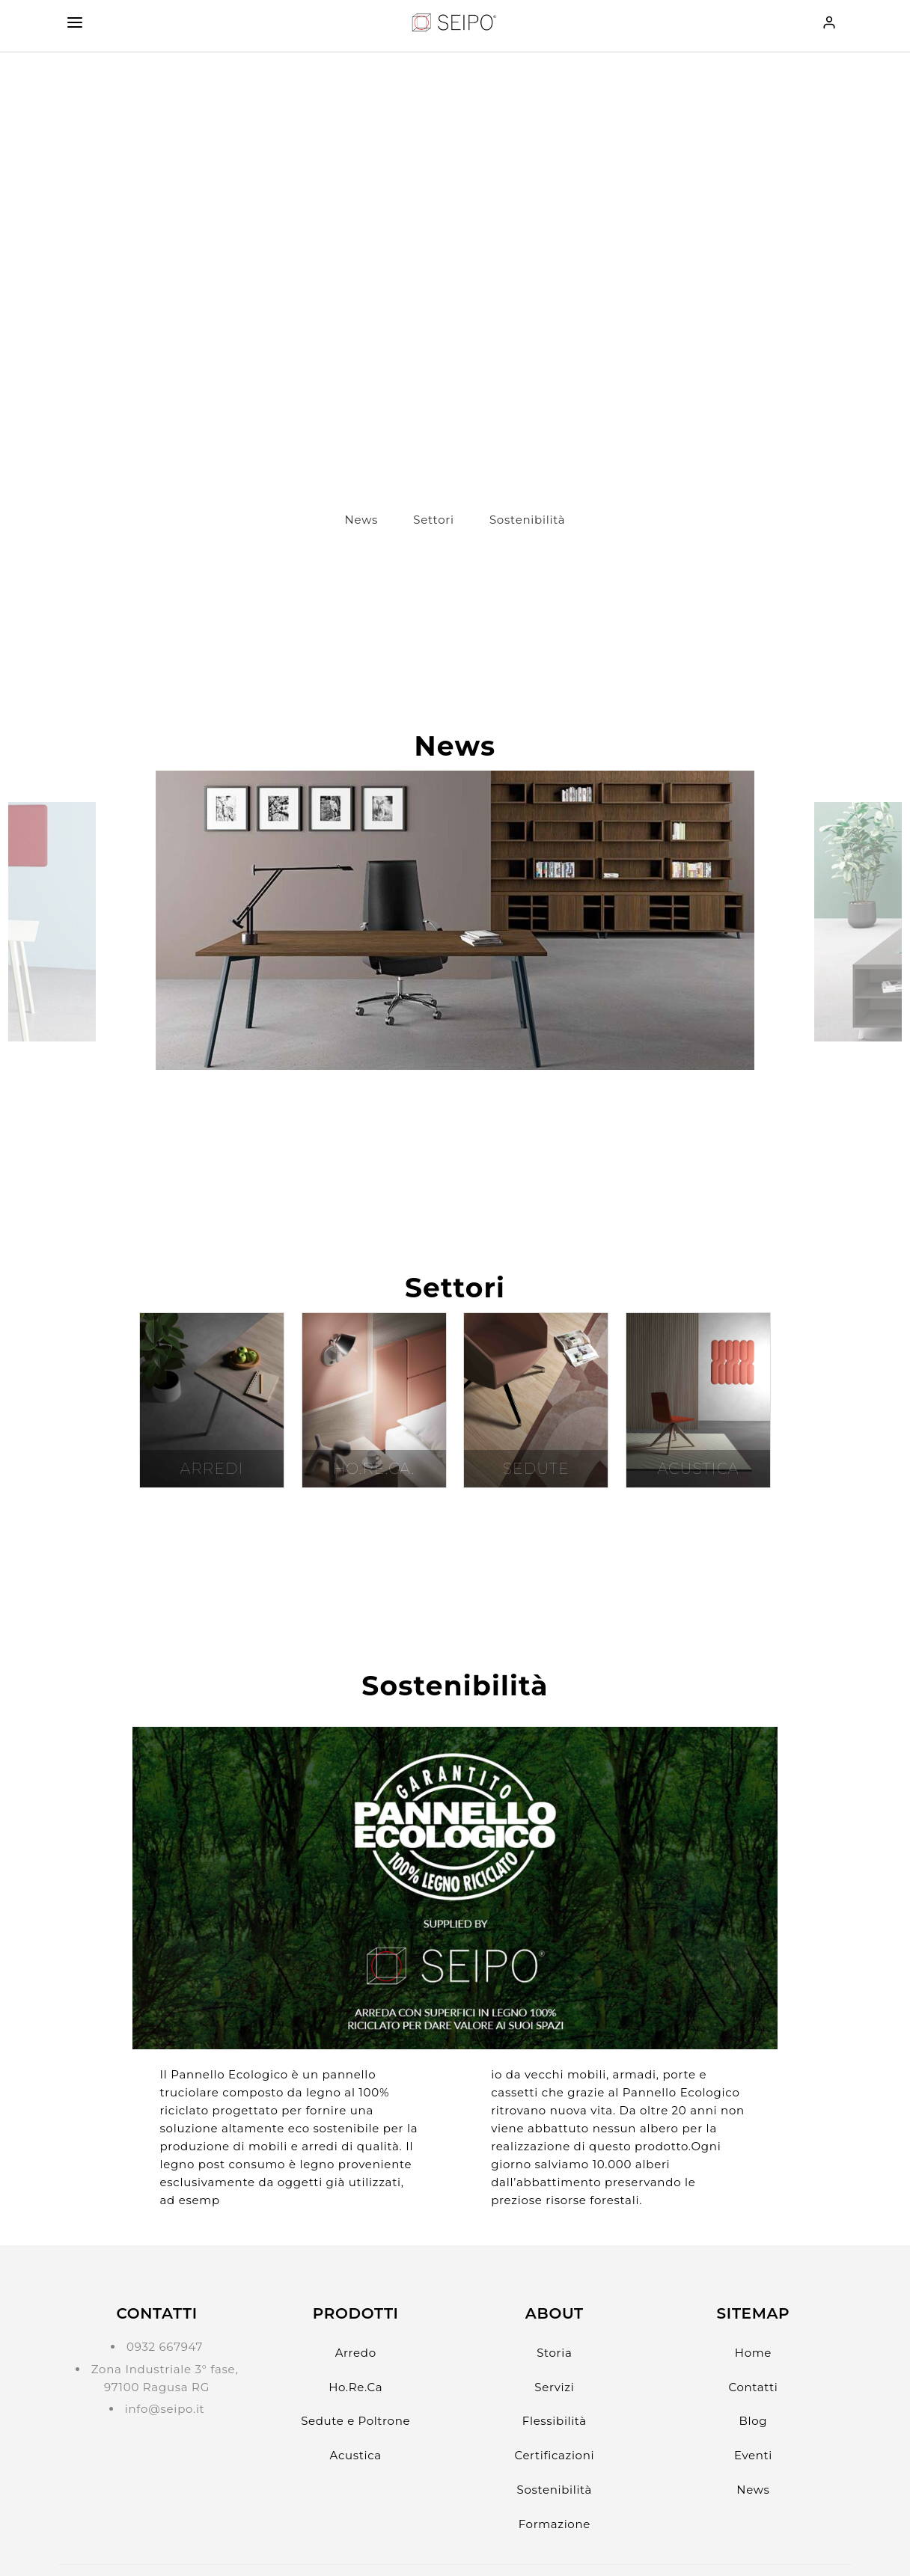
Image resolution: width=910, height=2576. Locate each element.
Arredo (355, 2353)
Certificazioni (554, 2455)
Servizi (554, 2387)
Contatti (753, 2387)
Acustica (356, 2455)
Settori (433, 520)
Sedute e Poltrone (355, 2421)
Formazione (554, 2524)
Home (753, 2353)
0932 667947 (164, 2347)
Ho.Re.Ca (355, 2387)
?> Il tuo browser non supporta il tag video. (455, 273)
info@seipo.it (165, 2409)
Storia (554, 2353)
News (362, 520)
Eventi (753, 2455)
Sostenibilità (527, 520)
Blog (753, 2421)
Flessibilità (554, 2421)
